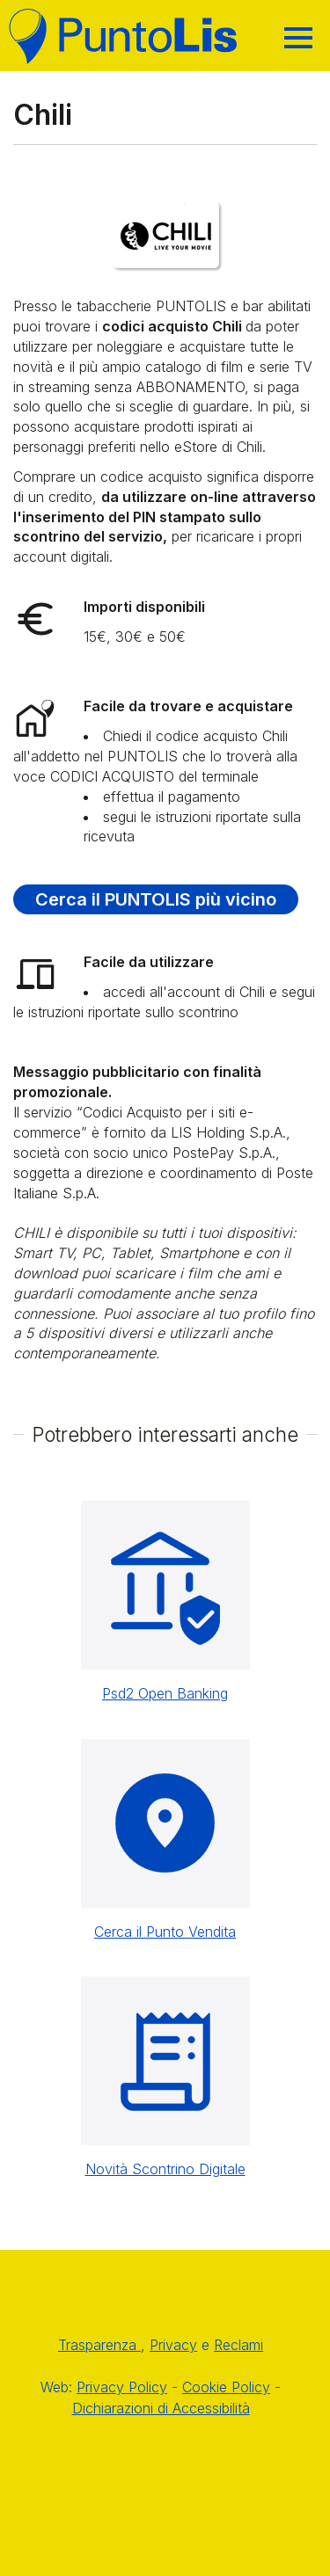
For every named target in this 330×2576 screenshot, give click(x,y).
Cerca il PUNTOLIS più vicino (155, 899)
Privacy (173, 2345)
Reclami (238, 2345)
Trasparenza (99, 2345)
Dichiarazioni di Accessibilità (161, 2408)
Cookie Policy (226, 2387)
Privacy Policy (122, 2387)
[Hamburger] (298, 37)
